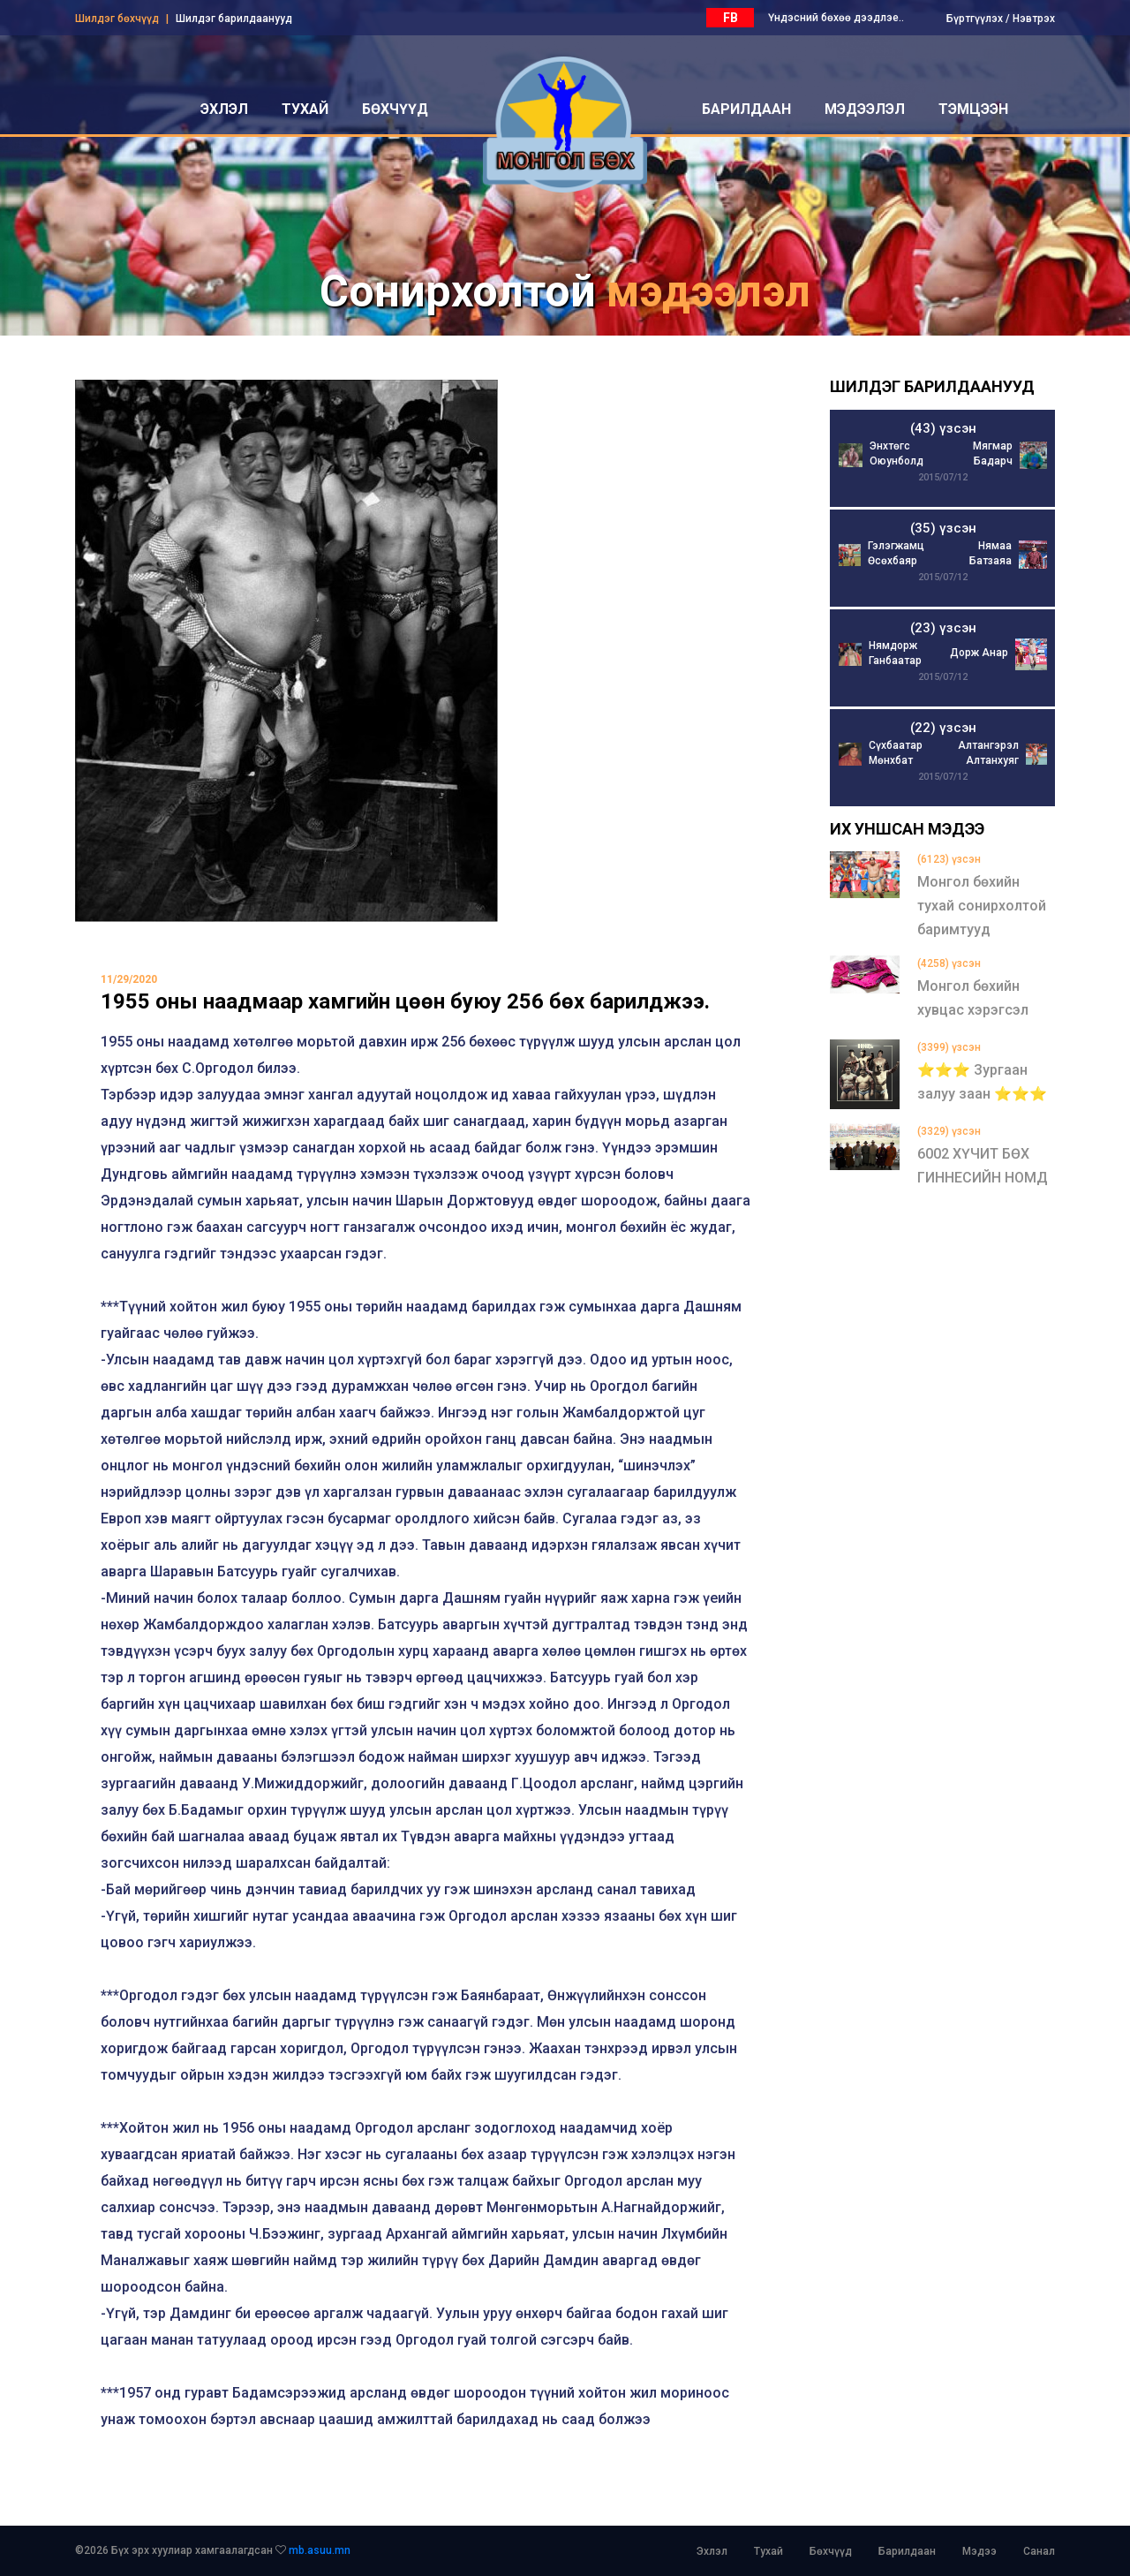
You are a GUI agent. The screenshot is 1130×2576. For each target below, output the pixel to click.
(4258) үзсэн (949, 963)
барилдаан (746, 109)
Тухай (768, 2551)
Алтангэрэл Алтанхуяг (988, 753)
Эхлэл (712, 2551)
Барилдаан (907, 2551)
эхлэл (224, 109)
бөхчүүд (395, 109)
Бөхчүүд (831, 2551)
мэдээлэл (865, 109)
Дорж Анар (979, 652)
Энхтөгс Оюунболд (896, 453)
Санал (1039, 2551)
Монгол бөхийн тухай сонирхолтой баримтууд (981, 905)
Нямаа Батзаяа (990, 553)
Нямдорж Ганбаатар (895, 653)
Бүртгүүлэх (974, 18)
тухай (305, 109)
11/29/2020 (129, 979)
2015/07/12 (943, 477)
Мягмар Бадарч (993, 453)
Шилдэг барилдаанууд (234, 18)
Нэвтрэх (1034, 18)
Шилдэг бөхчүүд (117, 18)
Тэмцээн (973, 109)
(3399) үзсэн (949, 1047)
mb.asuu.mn (319, 2550)
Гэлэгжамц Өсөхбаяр (896, 553)
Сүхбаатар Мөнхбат (896, 753)
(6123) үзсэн (949, 859)
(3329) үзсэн (949, 1131)
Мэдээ (979, 2551)
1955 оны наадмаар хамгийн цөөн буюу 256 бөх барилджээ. (405, 1001)
